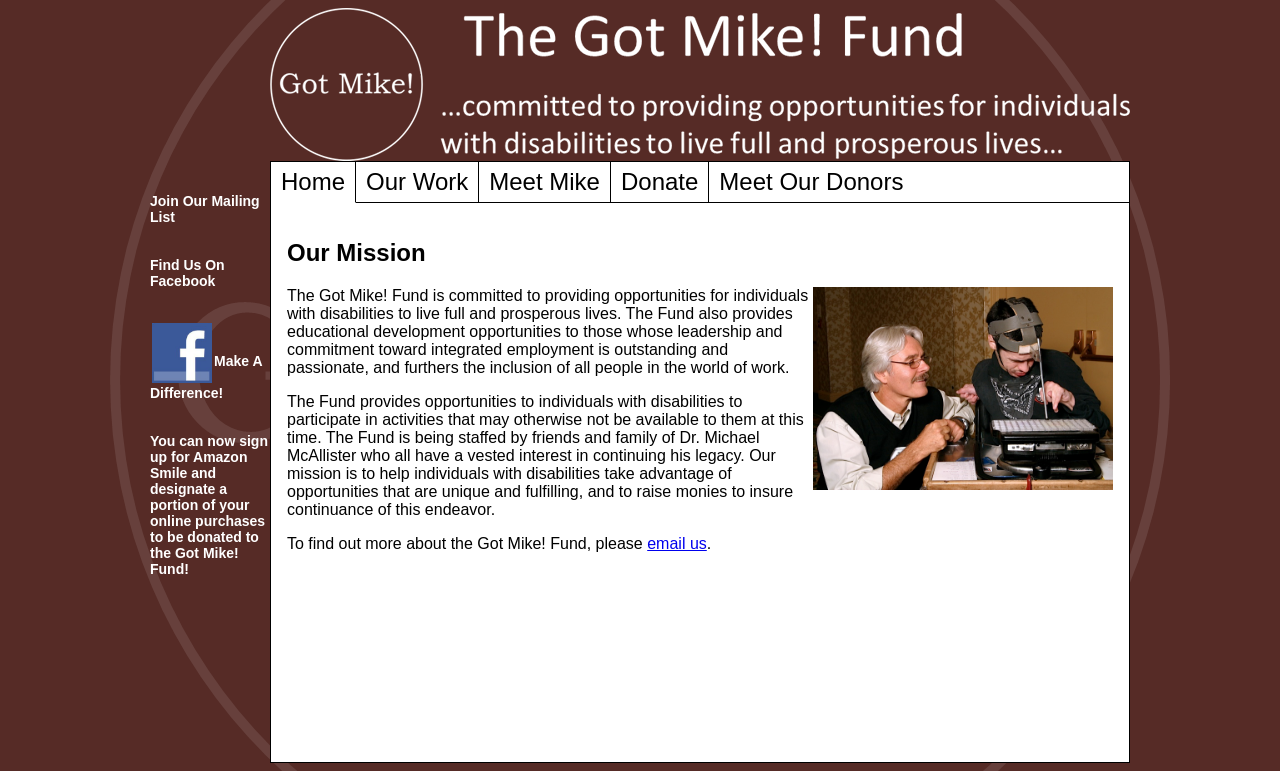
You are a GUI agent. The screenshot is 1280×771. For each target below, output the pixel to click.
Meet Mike (544, 181)
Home (313, 181)
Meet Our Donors (811, 181)
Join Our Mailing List (205, 209)
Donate (659, 181)
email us (677, 543)
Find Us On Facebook (187, 273)
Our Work (417, 181)
